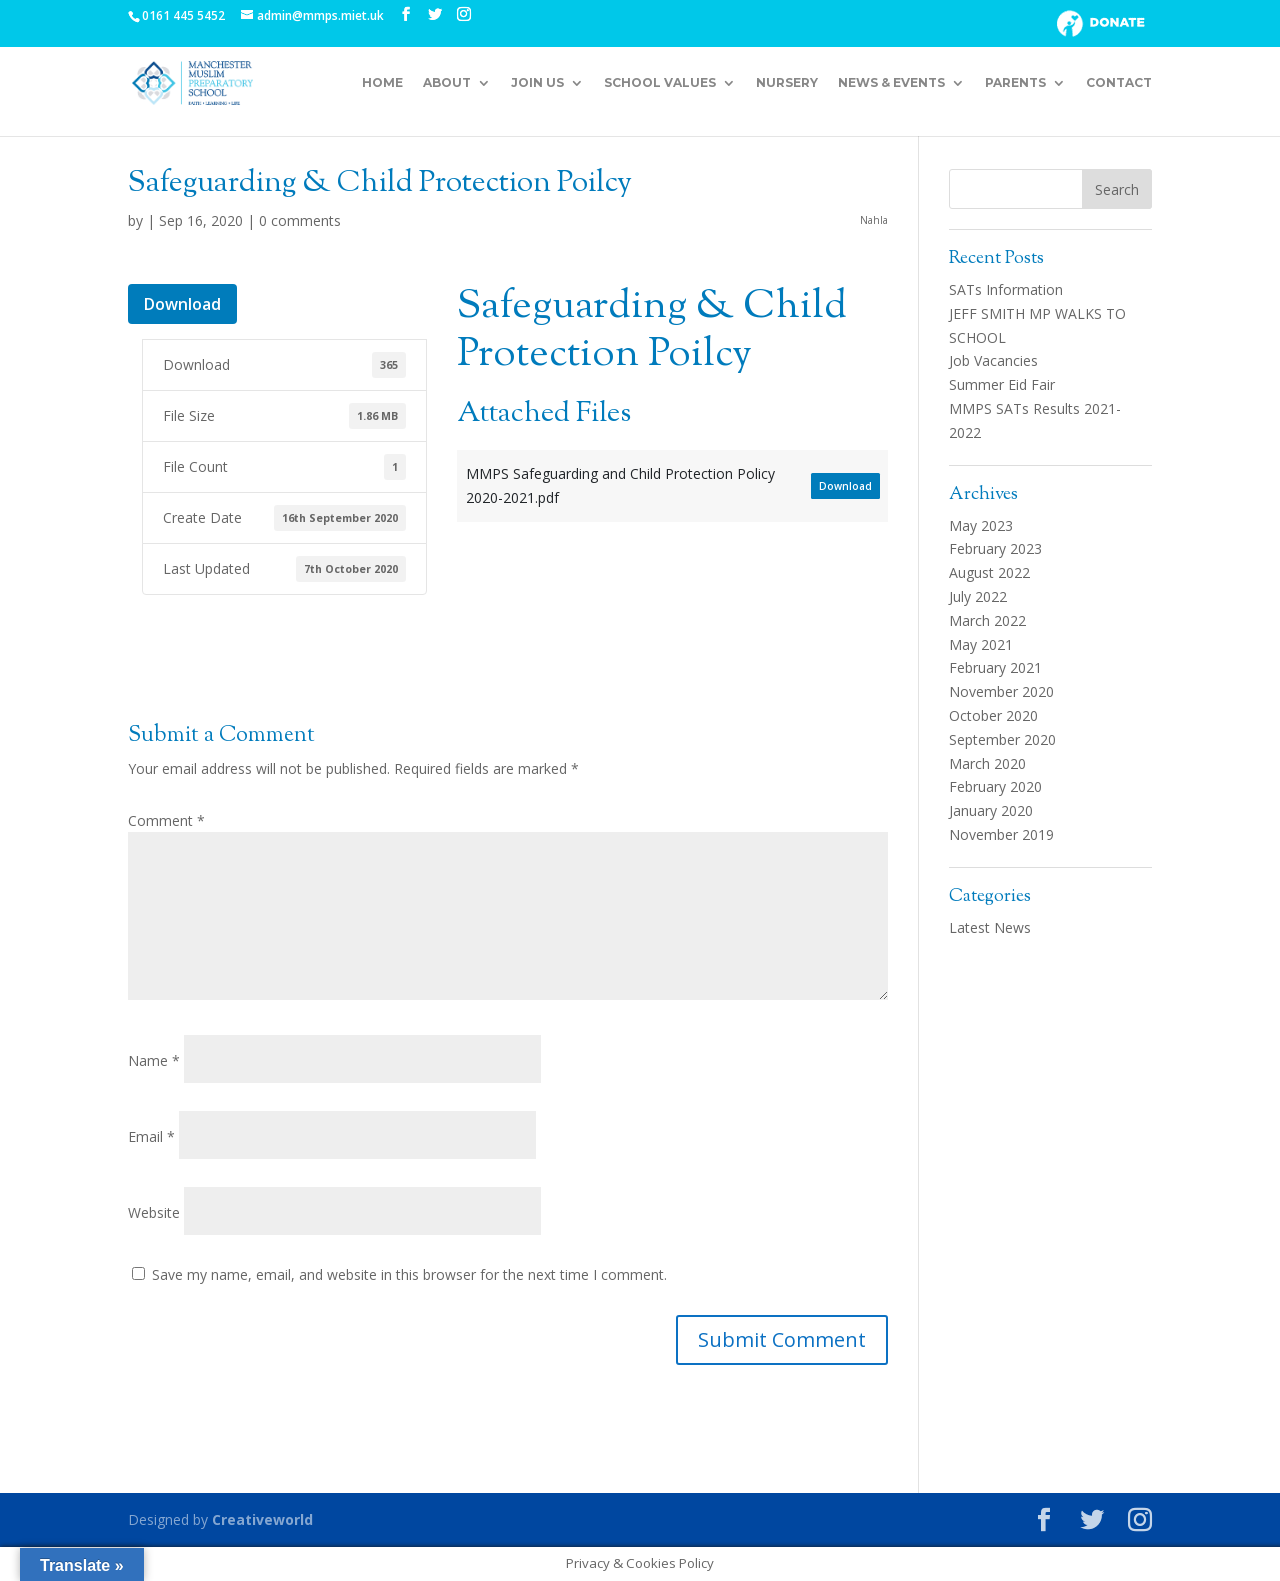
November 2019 (1001, 834)
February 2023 (995, 548)
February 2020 (995, 786)
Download (182, 304)
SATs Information (1006, 289)
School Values (660, 83)
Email (151, 1136)
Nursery (787, 83)
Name (154, 1060)
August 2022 (989, 572)
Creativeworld (262, 1519)
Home (382, 83)
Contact (1119, 83)
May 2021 (981, 644)
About (447, 83)
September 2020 (1002, 739)
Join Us (537, 83)
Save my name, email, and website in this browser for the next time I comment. (409, 1274)
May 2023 (981, 525)
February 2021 (995, 667)
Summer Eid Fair (1002, 384)
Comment (166, 820)
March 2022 (987, 620)
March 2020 (987, 763)
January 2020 (991, 810)
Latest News (990, 927)
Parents (1015, 83)
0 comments (300, 220)
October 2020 (993, 715)
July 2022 (978, 596)
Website (154, 1212)
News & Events (891, 83)
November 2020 (1001, 691)
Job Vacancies (993, 360)
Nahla (874, 220)
